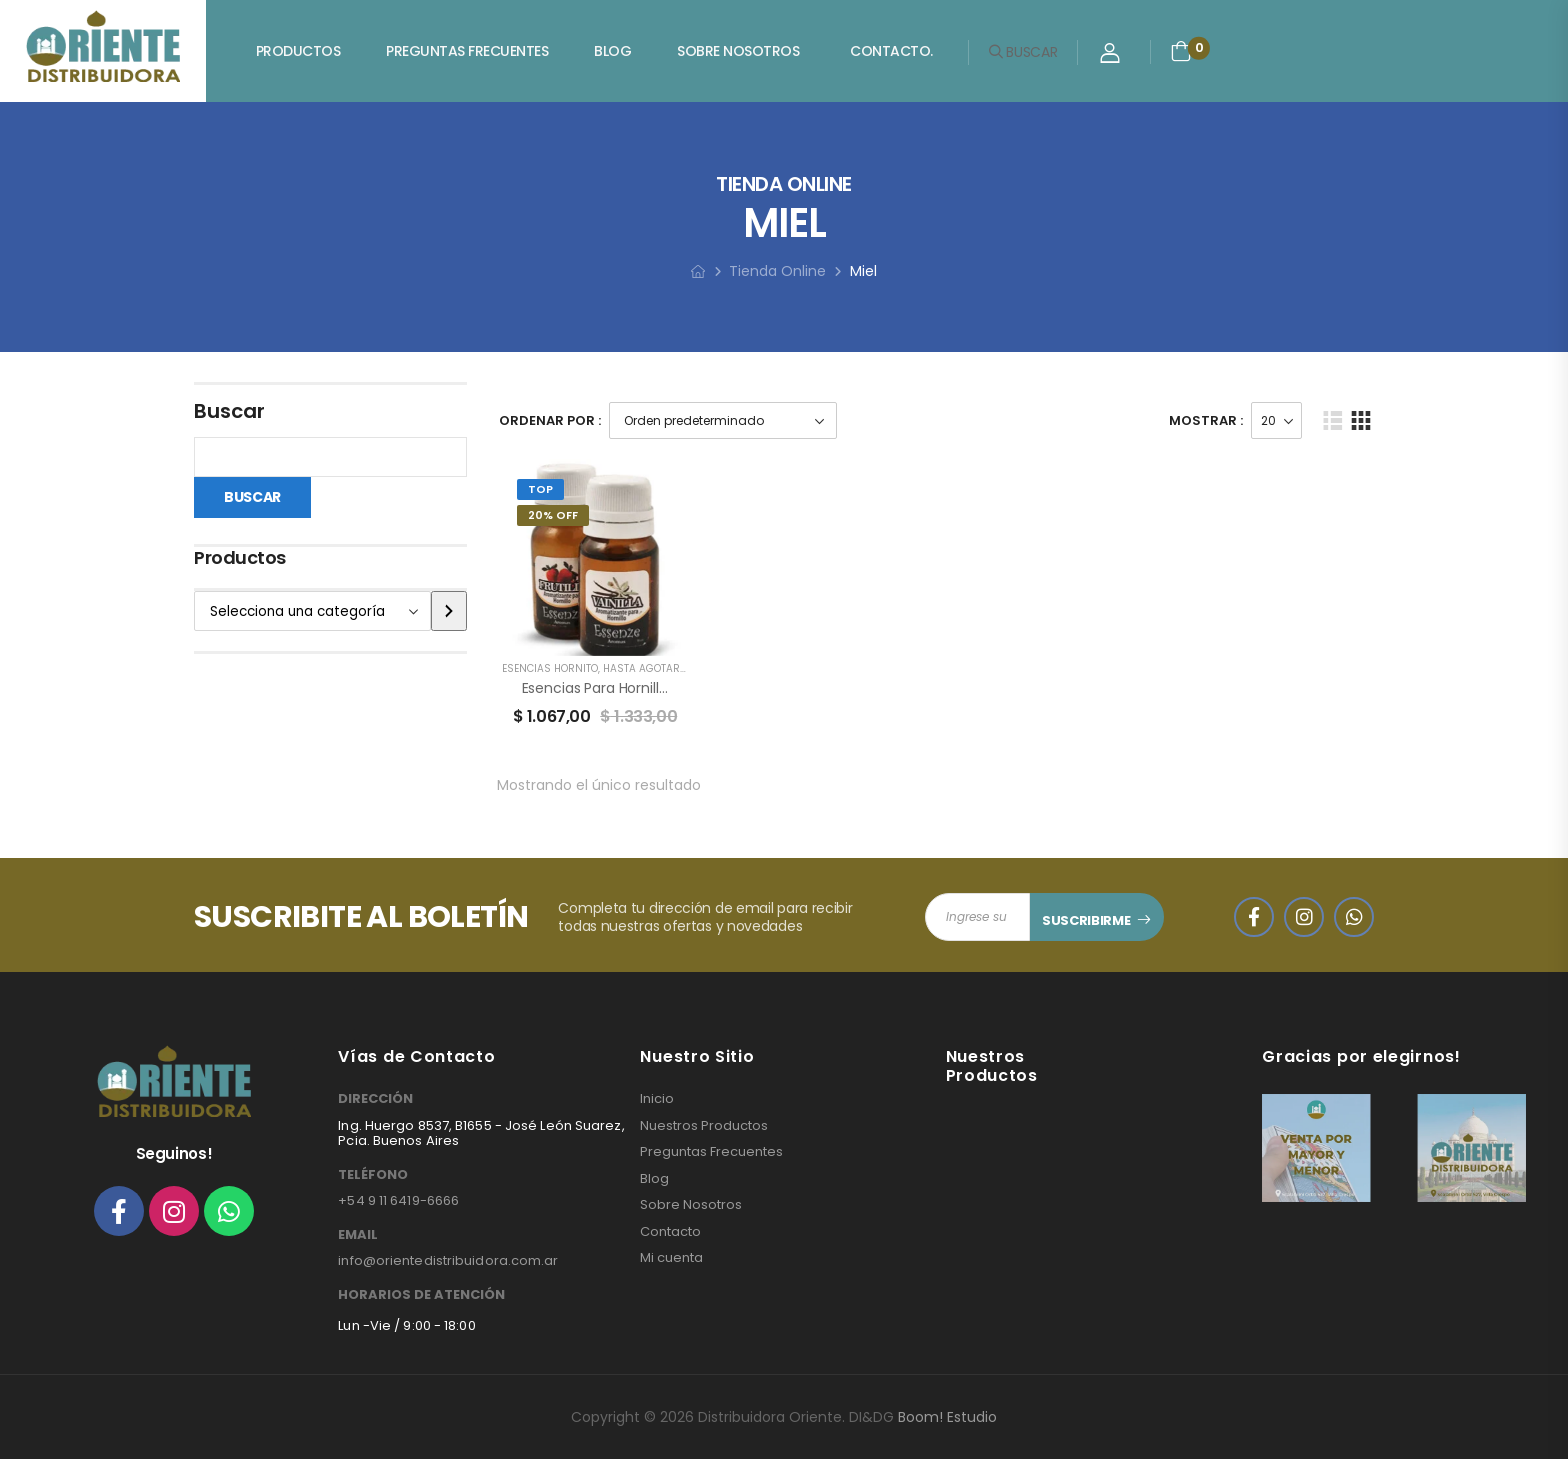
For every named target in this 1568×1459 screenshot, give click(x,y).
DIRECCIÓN (375, 1099)
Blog (612, 51)
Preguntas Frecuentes (467, 51)
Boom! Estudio (947, 1417)
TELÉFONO (373, 1175)
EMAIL (358, 1235)
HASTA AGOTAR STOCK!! (662, 668)
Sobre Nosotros (738, 51)
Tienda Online (777, 271)
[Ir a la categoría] (449, 611)
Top (540, 489)
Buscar (229, 411)
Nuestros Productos (704, 1126)
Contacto (670, 1232)
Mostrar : (1206, 420)
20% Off (553, 515)
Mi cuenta (671, 1258)
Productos (298, 51)
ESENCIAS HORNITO (550, 668)
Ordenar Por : (550, 420)
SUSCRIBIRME (1086, 920)
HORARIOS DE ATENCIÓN (421, 1295)
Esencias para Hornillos (598, 688)
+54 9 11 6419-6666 (398, 1200)
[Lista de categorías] (312, 611)
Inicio (657, 1099)
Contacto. (891, 51)
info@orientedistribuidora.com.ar (448, 1260)
